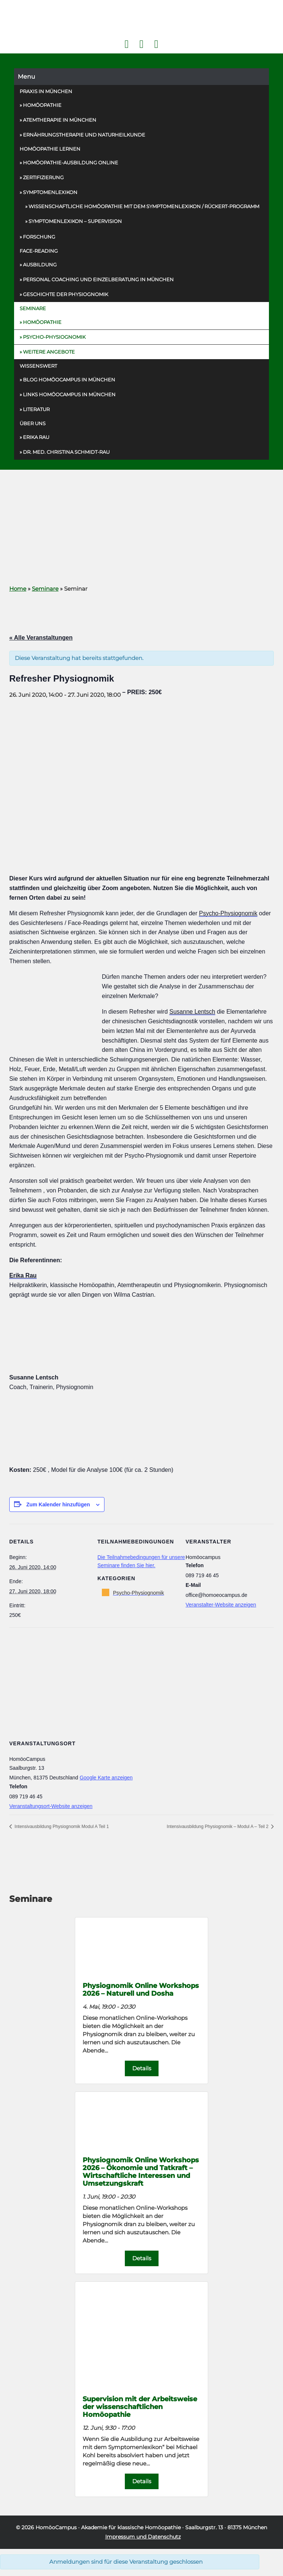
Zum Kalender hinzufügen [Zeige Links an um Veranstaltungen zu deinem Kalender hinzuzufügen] (58, 1504)
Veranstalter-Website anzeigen (221, 1605)
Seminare (33, 308)
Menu (26, 76)
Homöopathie (42, 105)
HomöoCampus (56, 2527)
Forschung (39, 237)
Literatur (36, 409)
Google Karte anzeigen (106, 1778)
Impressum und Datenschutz (143, 2536)
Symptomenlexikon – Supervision (75, 221)
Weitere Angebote (49, 352)
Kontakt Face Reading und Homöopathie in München (141, 44)
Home (17, 588)
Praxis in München (46, 91)
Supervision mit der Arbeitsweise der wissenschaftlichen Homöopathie (140, 2406)
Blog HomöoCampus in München (69, 380)
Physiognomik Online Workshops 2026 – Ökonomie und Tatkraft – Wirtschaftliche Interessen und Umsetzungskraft (141, 2171)
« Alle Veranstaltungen (41, 637)
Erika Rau (36, 437)
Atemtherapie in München (59, 120)
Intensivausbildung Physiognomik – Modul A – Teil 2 (218, 1826)
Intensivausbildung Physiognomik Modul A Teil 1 (61, 1826)
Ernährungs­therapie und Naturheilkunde (84, 135)
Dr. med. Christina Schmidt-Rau (66, 452)
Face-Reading (39, 251)
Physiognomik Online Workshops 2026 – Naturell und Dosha (141, 1989)
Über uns (33, 423)
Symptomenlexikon (50, 192)
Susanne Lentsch (192, 1011)
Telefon (156, 44)
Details (141, 2068)
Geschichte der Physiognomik (65, 294)
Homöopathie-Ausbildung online (70, 162)
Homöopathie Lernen (50, 149)
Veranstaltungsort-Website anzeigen (51, 1806)
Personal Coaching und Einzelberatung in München (98, 279)
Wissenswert (38, 366)
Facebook (126, 44)
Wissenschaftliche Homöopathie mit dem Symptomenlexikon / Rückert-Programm (144, 206)
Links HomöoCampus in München (69, 394)
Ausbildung (40, 265)
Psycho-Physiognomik (54, 337)
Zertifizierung (43, 177)
